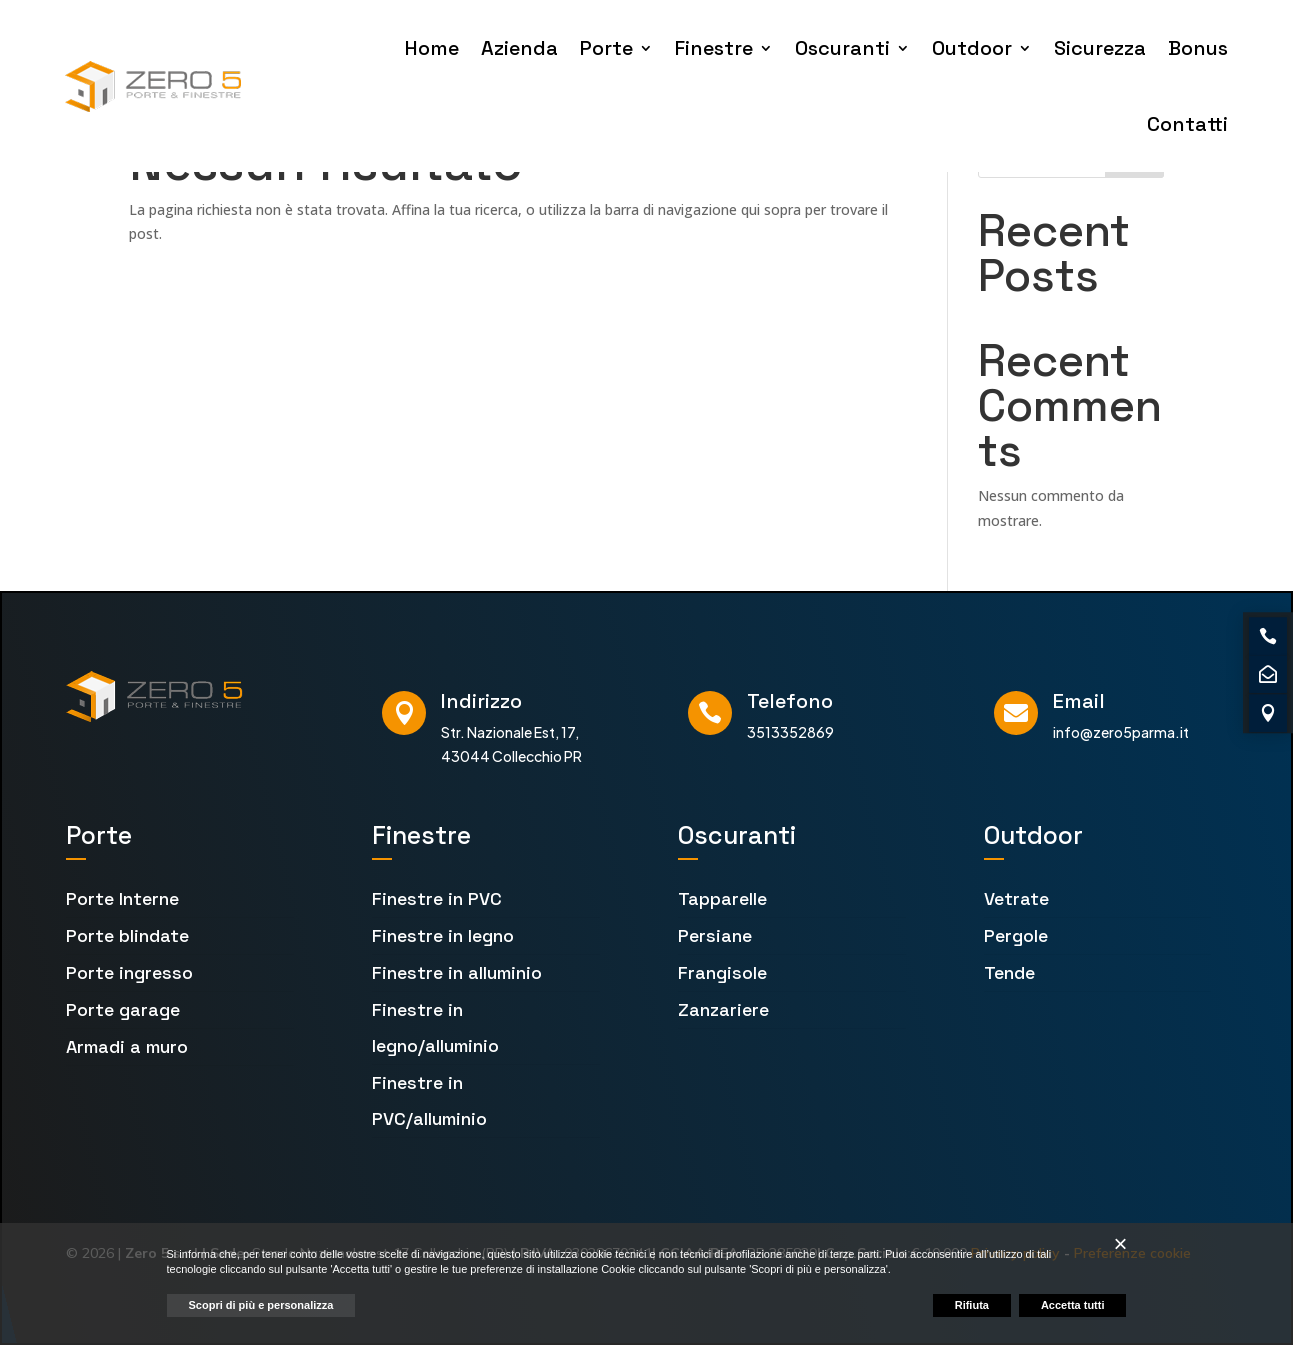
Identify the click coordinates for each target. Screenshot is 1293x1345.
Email (1079, 701)
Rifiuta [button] (972, 1305)
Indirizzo (481, 701)
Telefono (790, 701)
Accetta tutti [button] (1073, 1305)
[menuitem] (179, 899)
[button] (1120, 1244)
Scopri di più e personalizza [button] (261, 1305)
